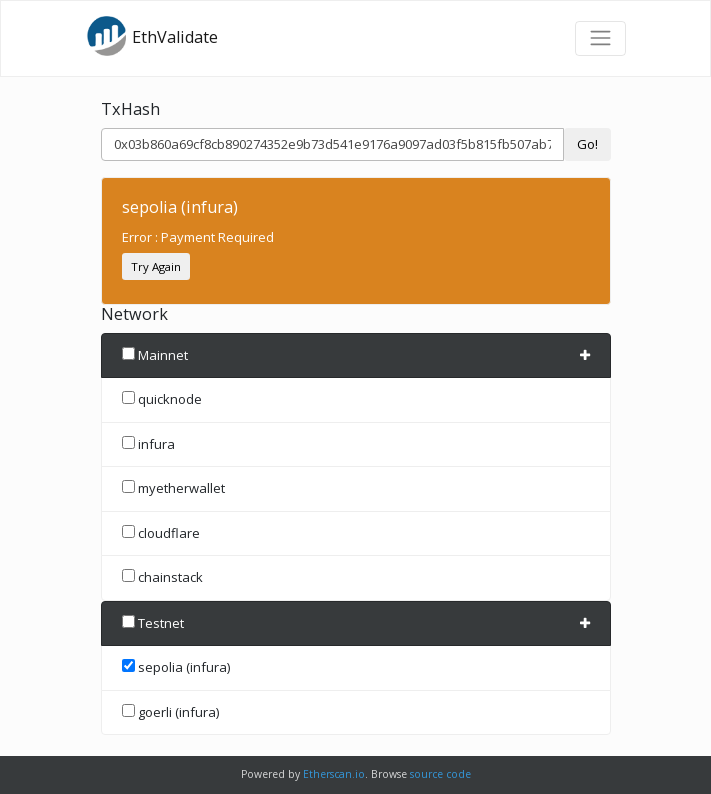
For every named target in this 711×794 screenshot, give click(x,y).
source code (440, 774)
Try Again (156, 266)
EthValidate (152, 36)
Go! (587, 144)
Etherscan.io (334, 774)
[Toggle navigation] (600, 38)
